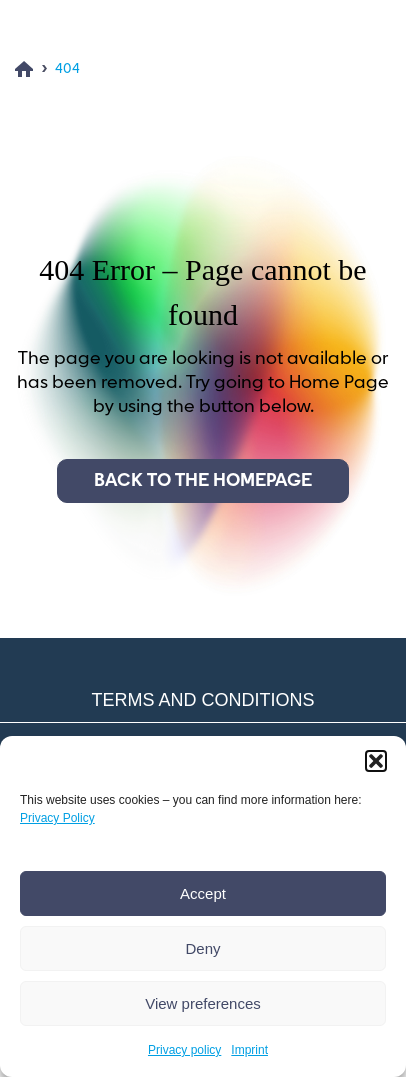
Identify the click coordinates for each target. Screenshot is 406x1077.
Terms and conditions (202, 700)
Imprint (249, 1050)
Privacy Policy (57, 818)
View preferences (203, 1003)
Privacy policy (184, 1050)
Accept (203, 893)
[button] (376, 761)
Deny (202, 948)
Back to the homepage (203, 481)
